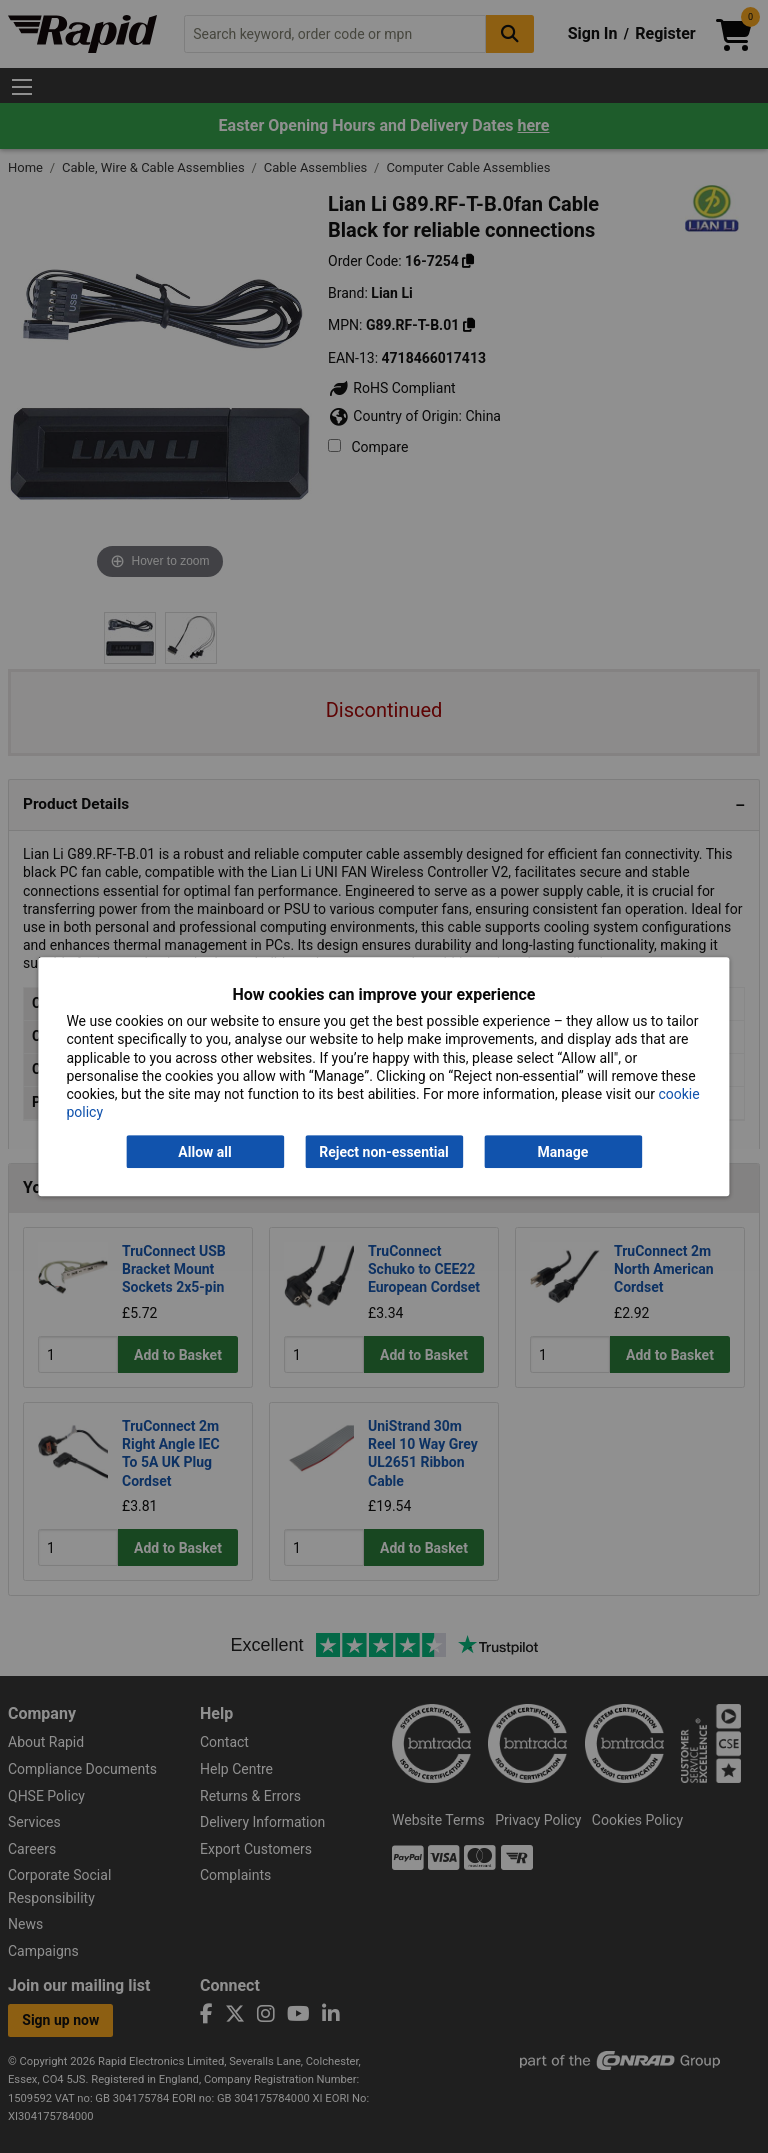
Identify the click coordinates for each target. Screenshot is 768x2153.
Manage (563, 1152)
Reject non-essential (383, 1152)
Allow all (204, 1152)
